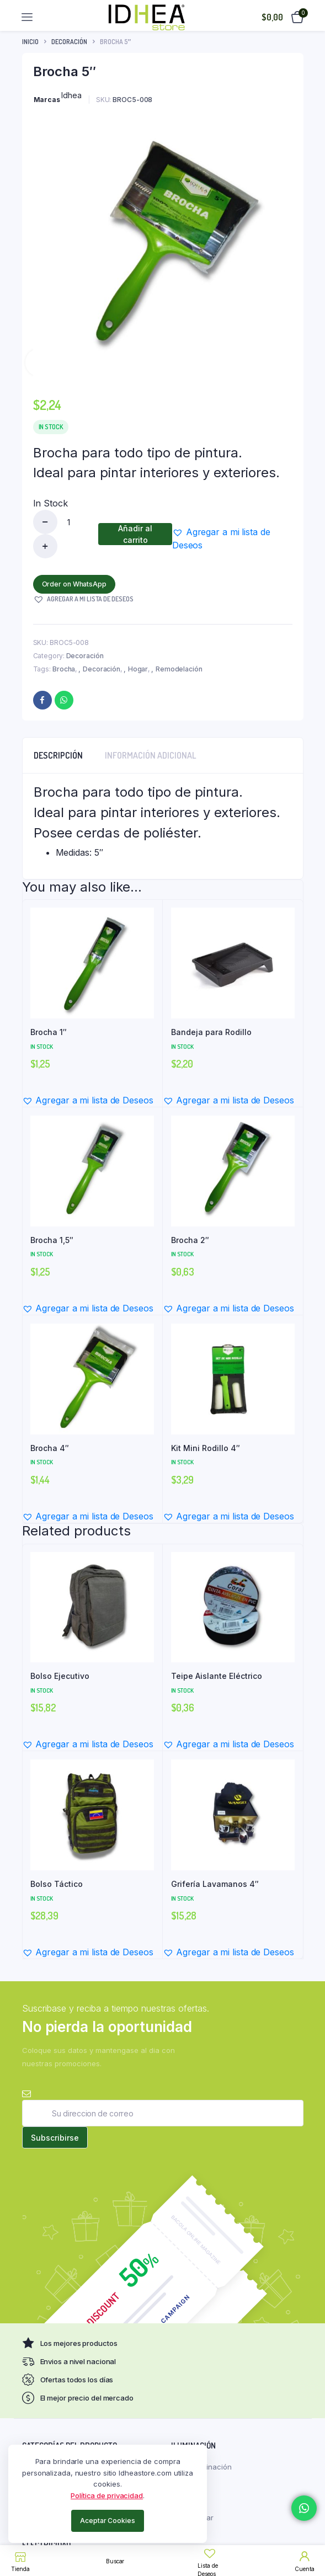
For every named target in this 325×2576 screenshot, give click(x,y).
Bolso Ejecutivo (59, 1676)
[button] (232, 538)
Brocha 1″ (48, 1032)
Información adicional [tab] (150, 755)
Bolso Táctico (56, 1884)
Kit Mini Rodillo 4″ (205, 1448)
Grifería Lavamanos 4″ (215, 1884)
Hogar (138, 669)
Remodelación (179, 669)
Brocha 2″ (190, 1240)
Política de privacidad (107, 2495)
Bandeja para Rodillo (211, 1032)
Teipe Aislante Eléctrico (216, 1676)
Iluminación (212, 2466)
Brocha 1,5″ (51, 1240)
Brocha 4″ (49, 1448)
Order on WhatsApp (74, 584)
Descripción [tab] (58, 755)
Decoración (69, 42)
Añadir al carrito (135, 534)
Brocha (63, 669)
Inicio (30, 42)
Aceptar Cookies (107, 2520)
